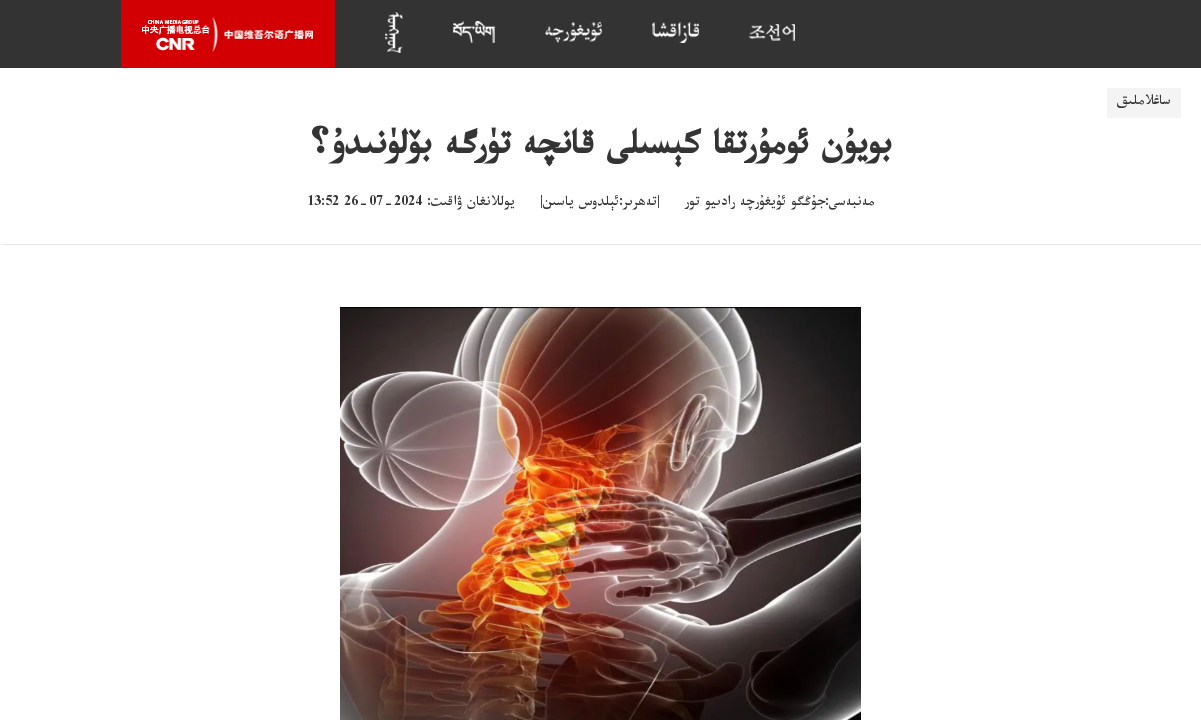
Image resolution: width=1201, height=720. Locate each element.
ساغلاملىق (1144, 103)
